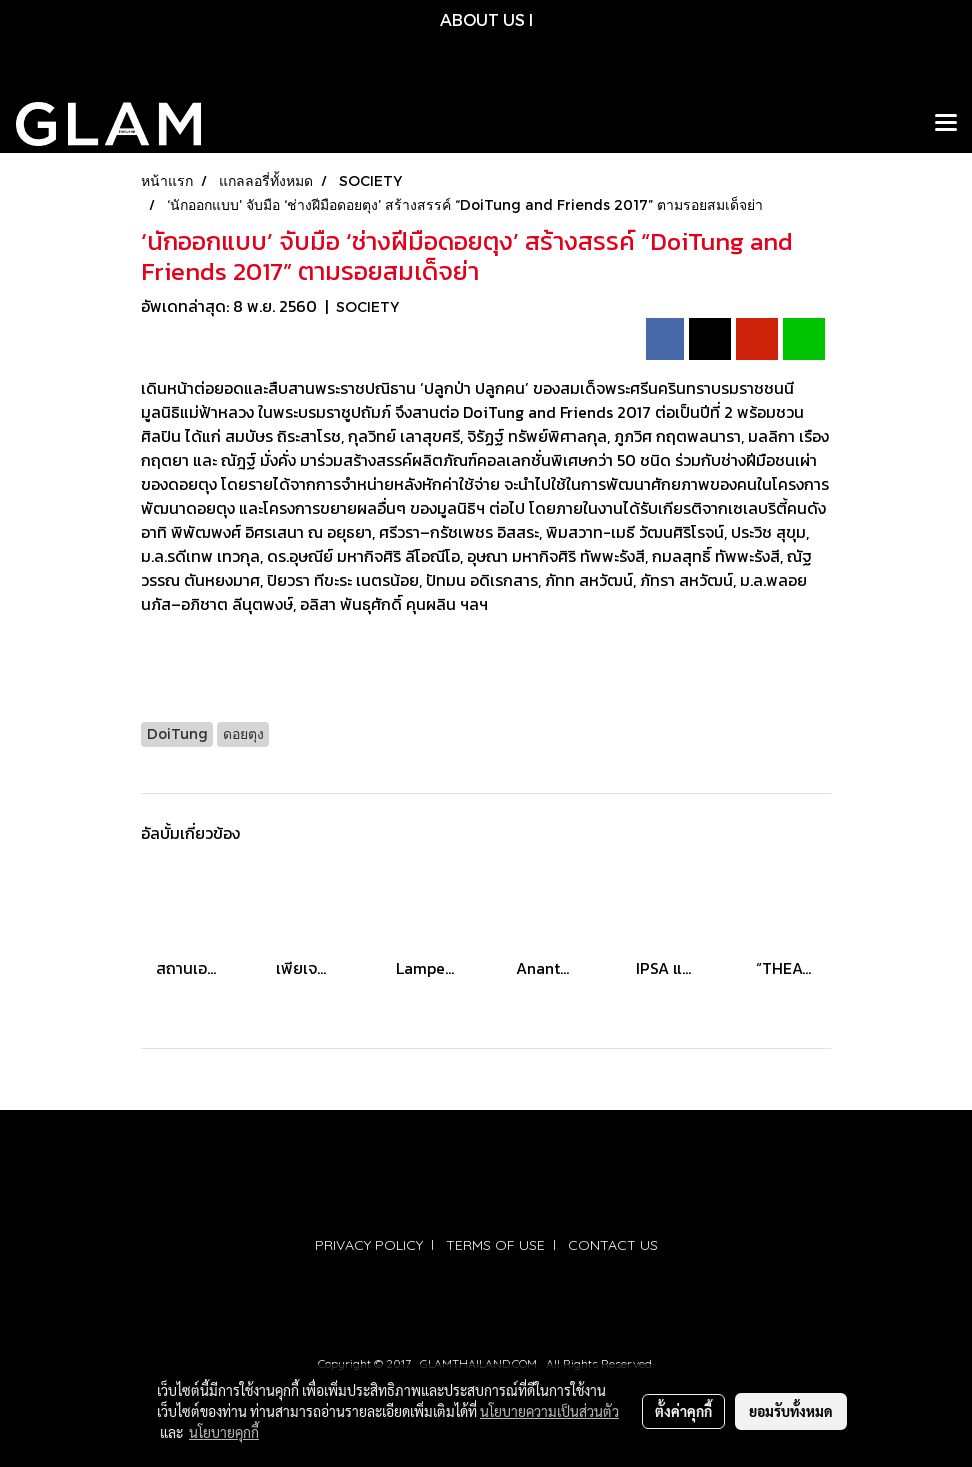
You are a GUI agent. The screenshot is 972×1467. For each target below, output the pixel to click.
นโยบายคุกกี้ (224, 1432)
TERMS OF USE (495, 1245)
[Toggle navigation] (946, 124)
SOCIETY (367, 306)
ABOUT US (482, 19)
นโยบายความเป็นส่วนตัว (549, 1411)
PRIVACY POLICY (369, 1245)
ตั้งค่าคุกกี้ (683, 1411)
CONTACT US (613, 1245)
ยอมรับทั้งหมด (791, 1411)
